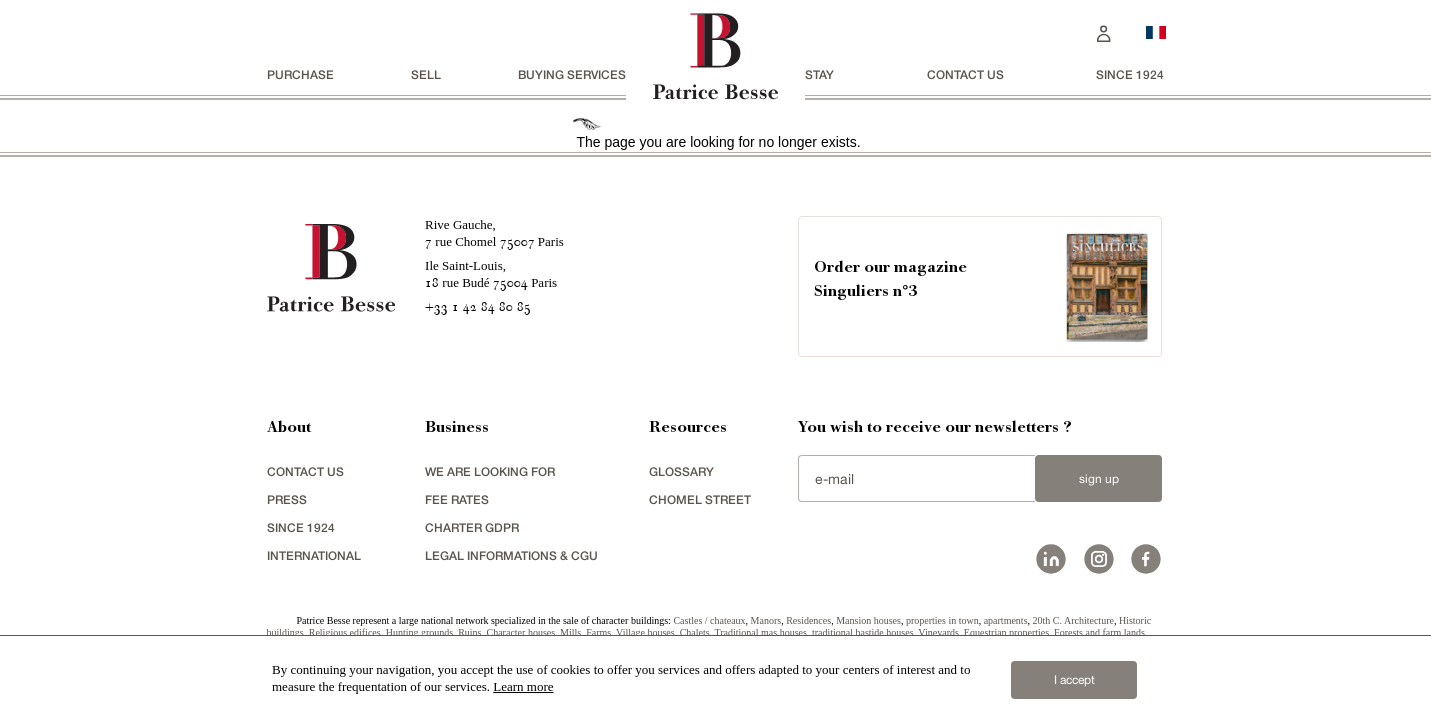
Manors (766, 620)
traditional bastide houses (863, 632)
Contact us (965, 74)
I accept (1074, 680)
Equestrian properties (1006, 632)
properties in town (942, 620)
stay (819, 74)
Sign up (1099, 479)
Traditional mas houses (760, 632)
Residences (808, 620)
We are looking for (490, 471)
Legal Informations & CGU (511, 555)
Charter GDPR (472, 527)
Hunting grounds (420, 632)
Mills (570, 632)
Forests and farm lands (1099, 632)
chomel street (700, 499)
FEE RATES (457, 499)
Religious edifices (345, 632)
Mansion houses (868, 620)
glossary (681, 471)
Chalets (695, 632)
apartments (1006, 620)
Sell (426, 74)
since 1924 (1130, 74)
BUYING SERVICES (572, 74)
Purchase (300, 74)
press (287, 499)
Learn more (523, 686)
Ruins (469, 632)
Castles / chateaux (709, 620)
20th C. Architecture (1073, 620)
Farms (598, 632)
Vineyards (938, 632)
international (314, 555)
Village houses (645, 632)
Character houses (521, 632)
